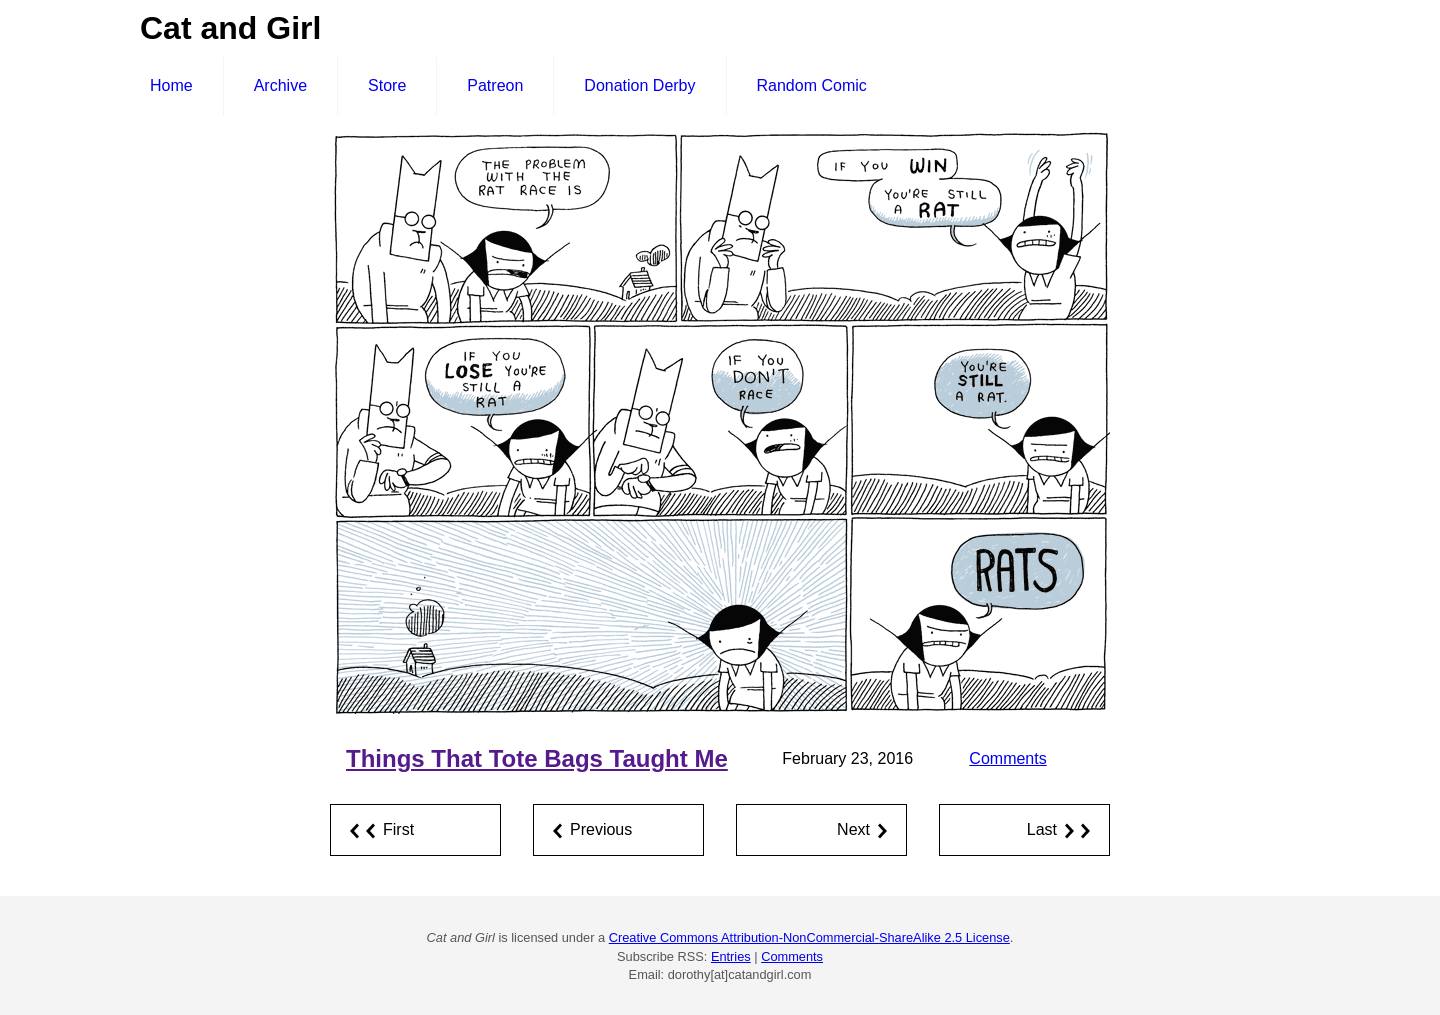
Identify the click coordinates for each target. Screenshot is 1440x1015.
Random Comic (812, 85)
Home (171, 85)
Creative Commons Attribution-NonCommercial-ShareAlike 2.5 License (809, 937)
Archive (280, 85)
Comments (1007, 758)
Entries (731, 956)
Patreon (495, 85)
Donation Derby (639, 85)
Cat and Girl (230, 28)
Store (387, 85)
